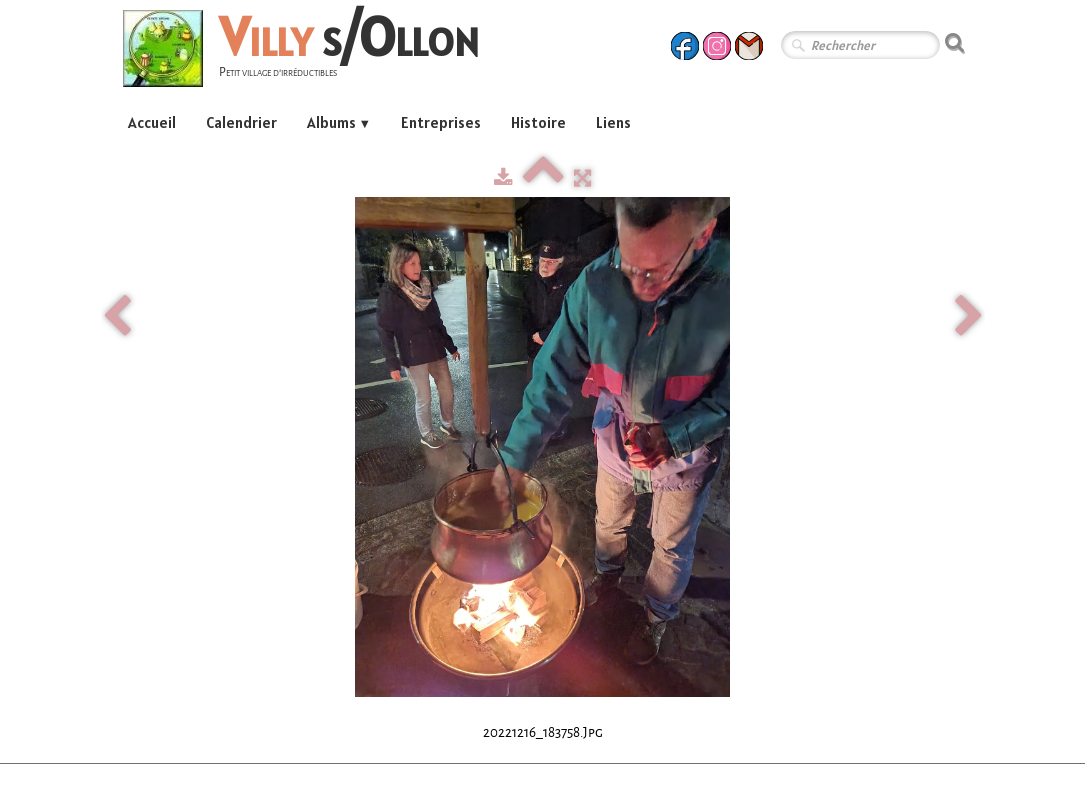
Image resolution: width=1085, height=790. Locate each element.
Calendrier (241, 122)
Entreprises (441, 122)
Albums (339, 122)
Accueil (152, 122)
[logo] (308, 51)
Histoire (538, 122)
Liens (613, 122)
